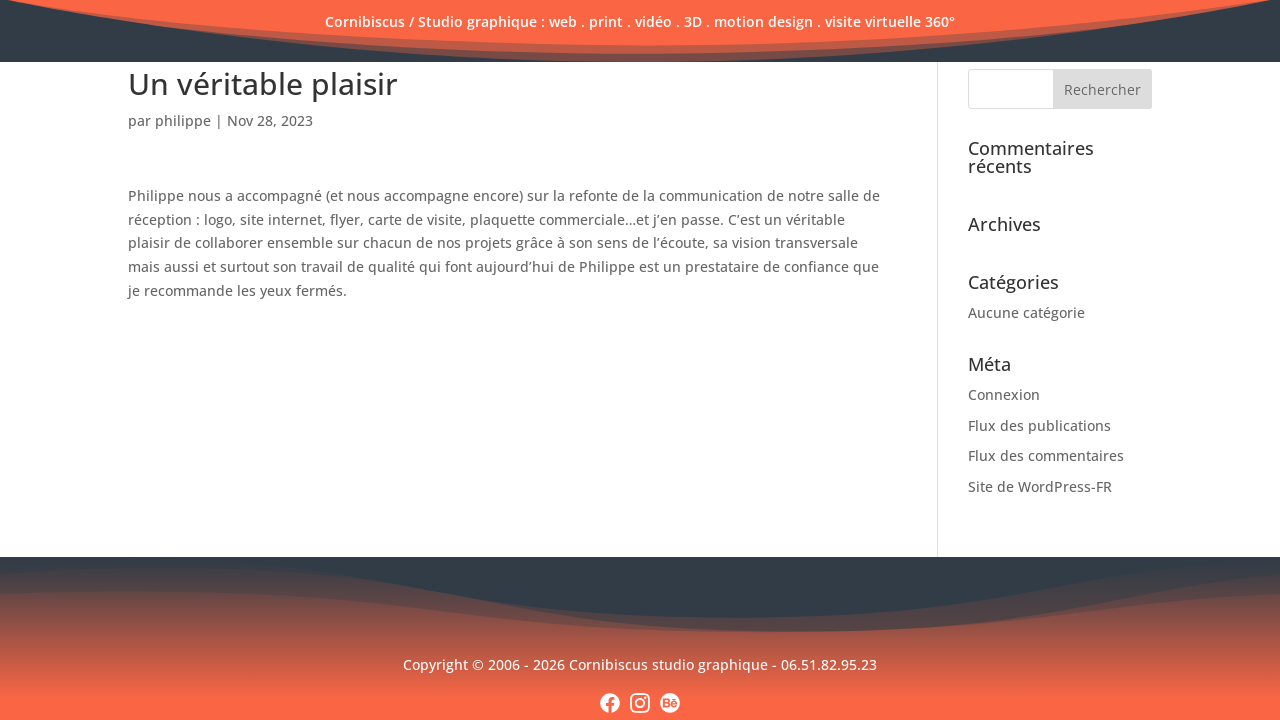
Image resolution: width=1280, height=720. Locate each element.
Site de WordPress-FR (1040, 486)
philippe (183, 120)
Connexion (1004, 394)
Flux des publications (1039, 425)
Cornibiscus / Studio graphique (431, 21)
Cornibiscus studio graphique (670, 664)
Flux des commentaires (1046, 455)
